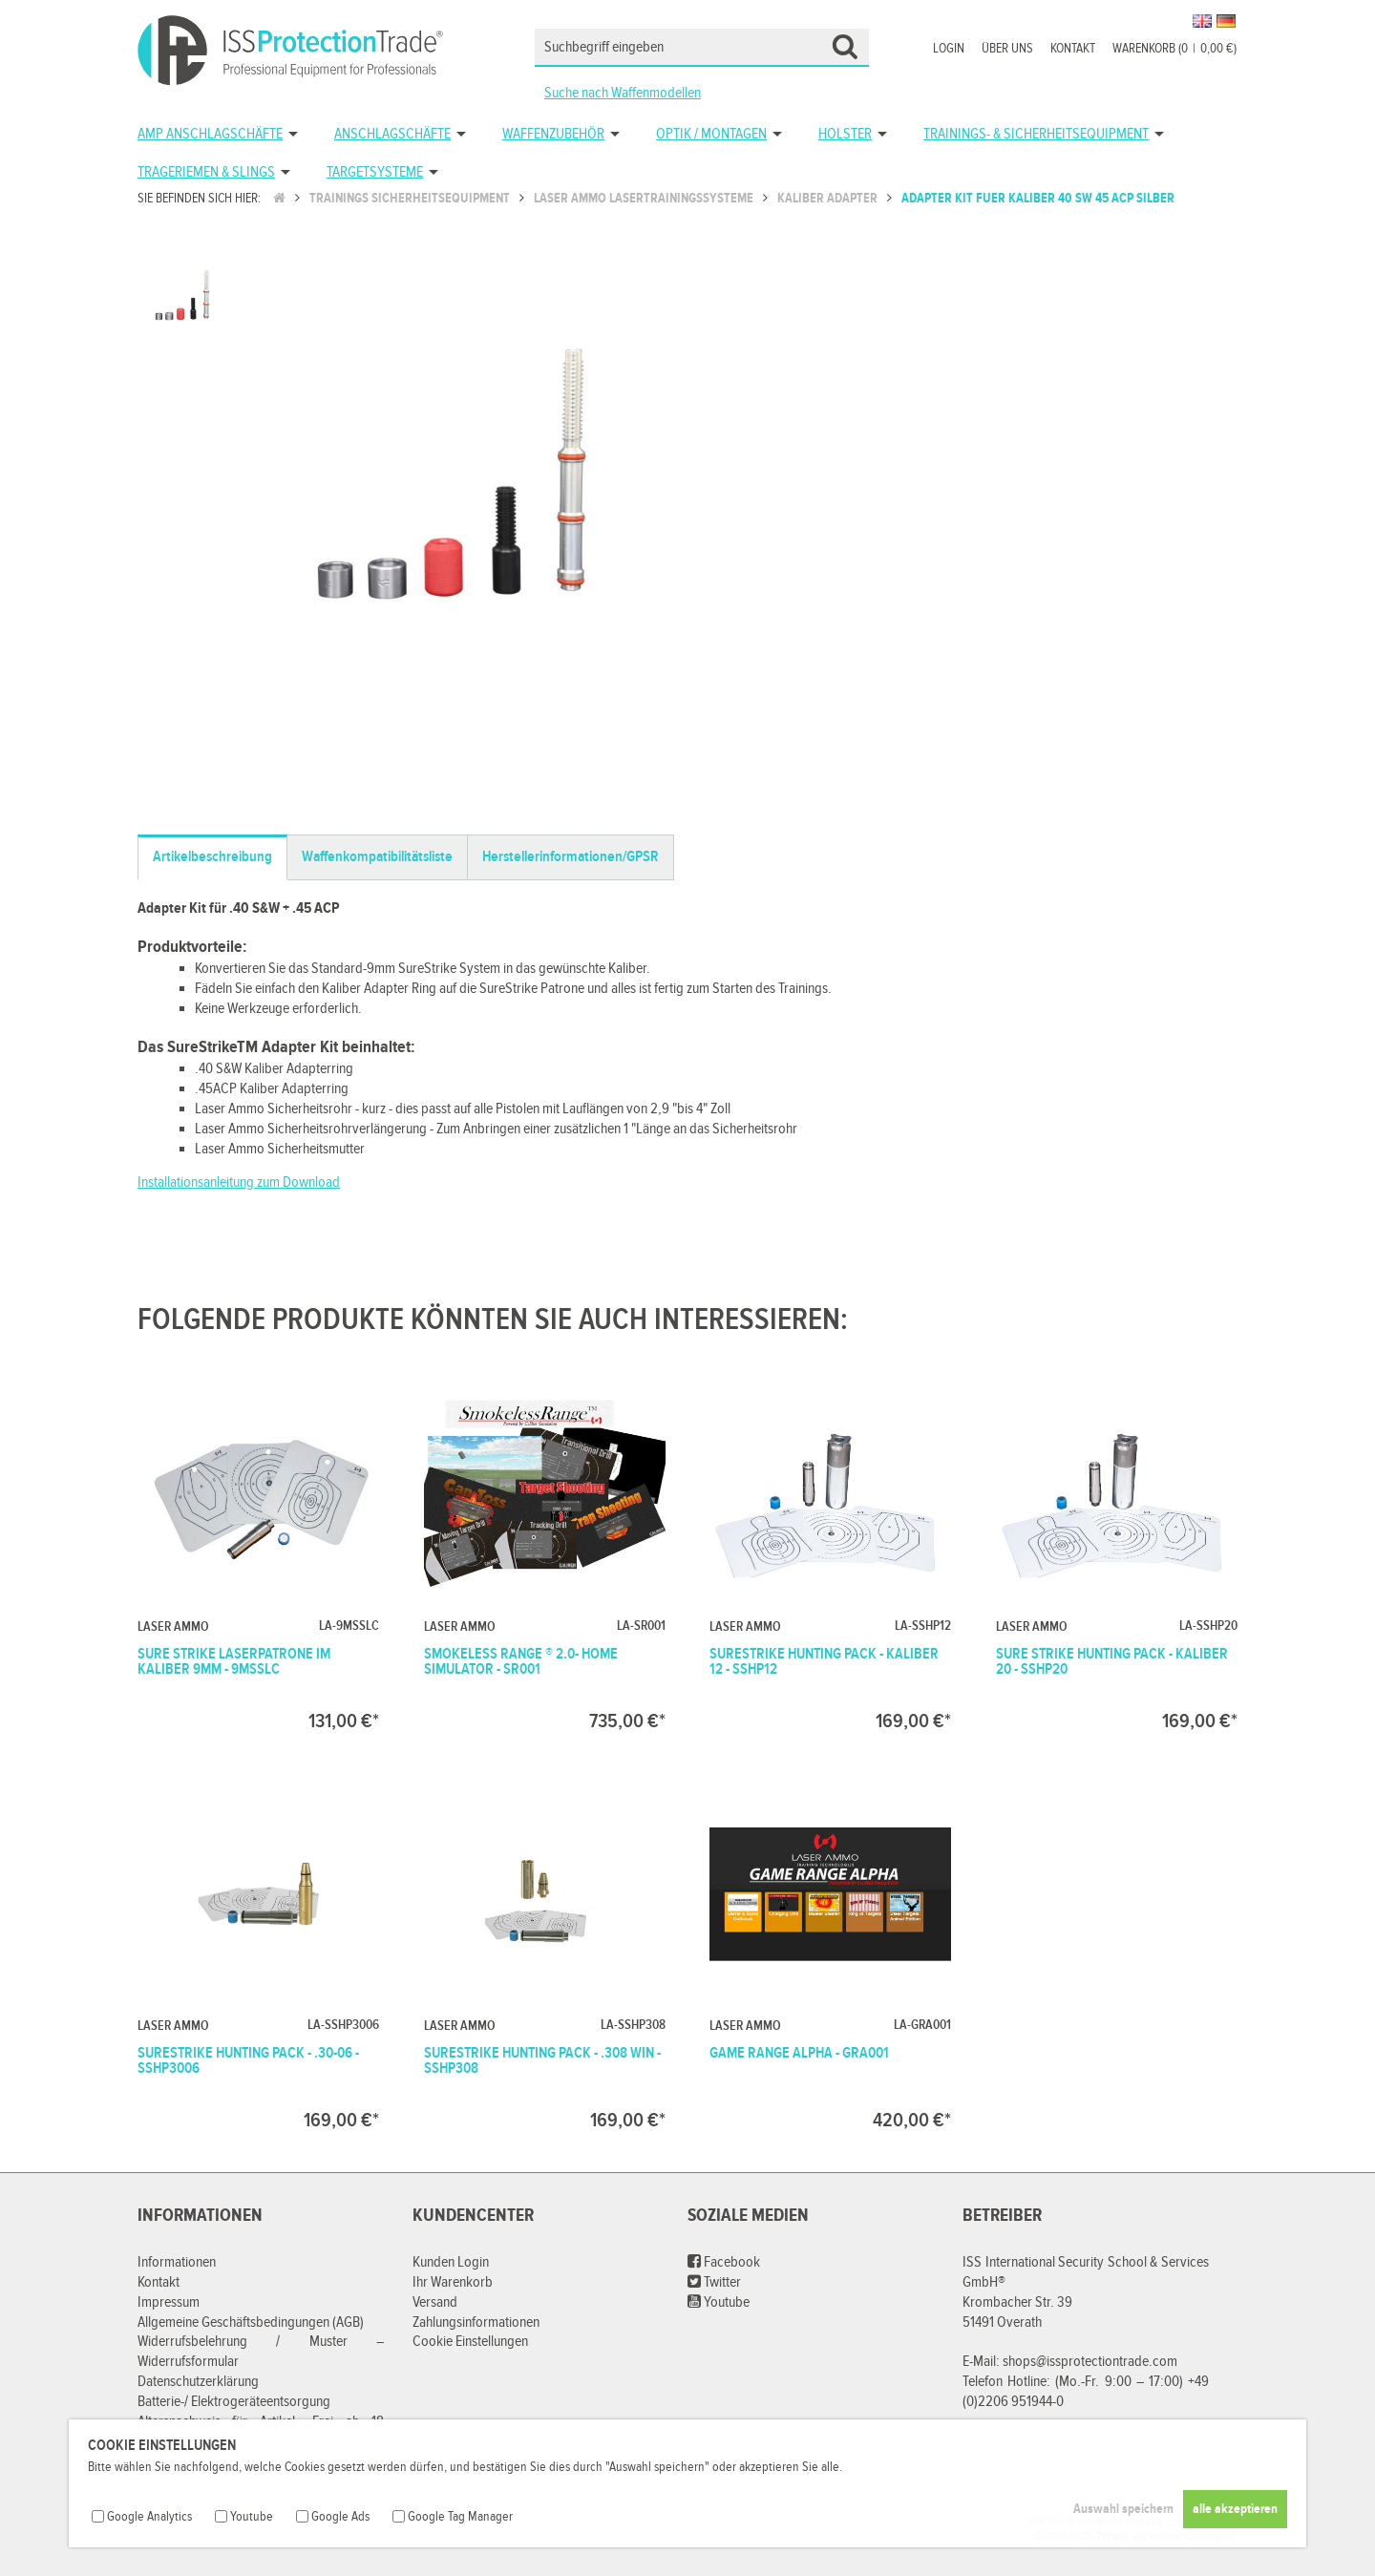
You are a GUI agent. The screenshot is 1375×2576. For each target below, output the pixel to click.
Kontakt (1072, 48)
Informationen (177, 2262)
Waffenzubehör (553, 134)
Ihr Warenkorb (452, 2282)
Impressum (169, 2302)
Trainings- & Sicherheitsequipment (1036, 134)
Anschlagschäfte (392, 134)
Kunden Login (450, 2262)
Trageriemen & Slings (206, 172)
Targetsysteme (375, 172)
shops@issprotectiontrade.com (1090, 2362)
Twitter (714, 2282)
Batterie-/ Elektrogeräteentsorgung (234, 2402)
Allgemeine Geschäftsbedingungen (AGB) (251, 2322)
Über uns (1007, 48)
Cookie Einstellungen (470, 2342)
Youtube (719, 2302)
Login (948, 48)
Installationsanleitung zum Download (239, 1182)
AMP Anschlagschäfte (210, 134)
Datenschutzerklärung (198, 2382)
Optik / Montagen (711, 134)
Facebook (724, 2262)
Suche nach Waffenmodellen (622, 93)
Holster (845, 134)
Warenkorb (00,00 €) (1174, 48)
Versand (434, 2302)
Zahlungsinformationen (475, 2322)
